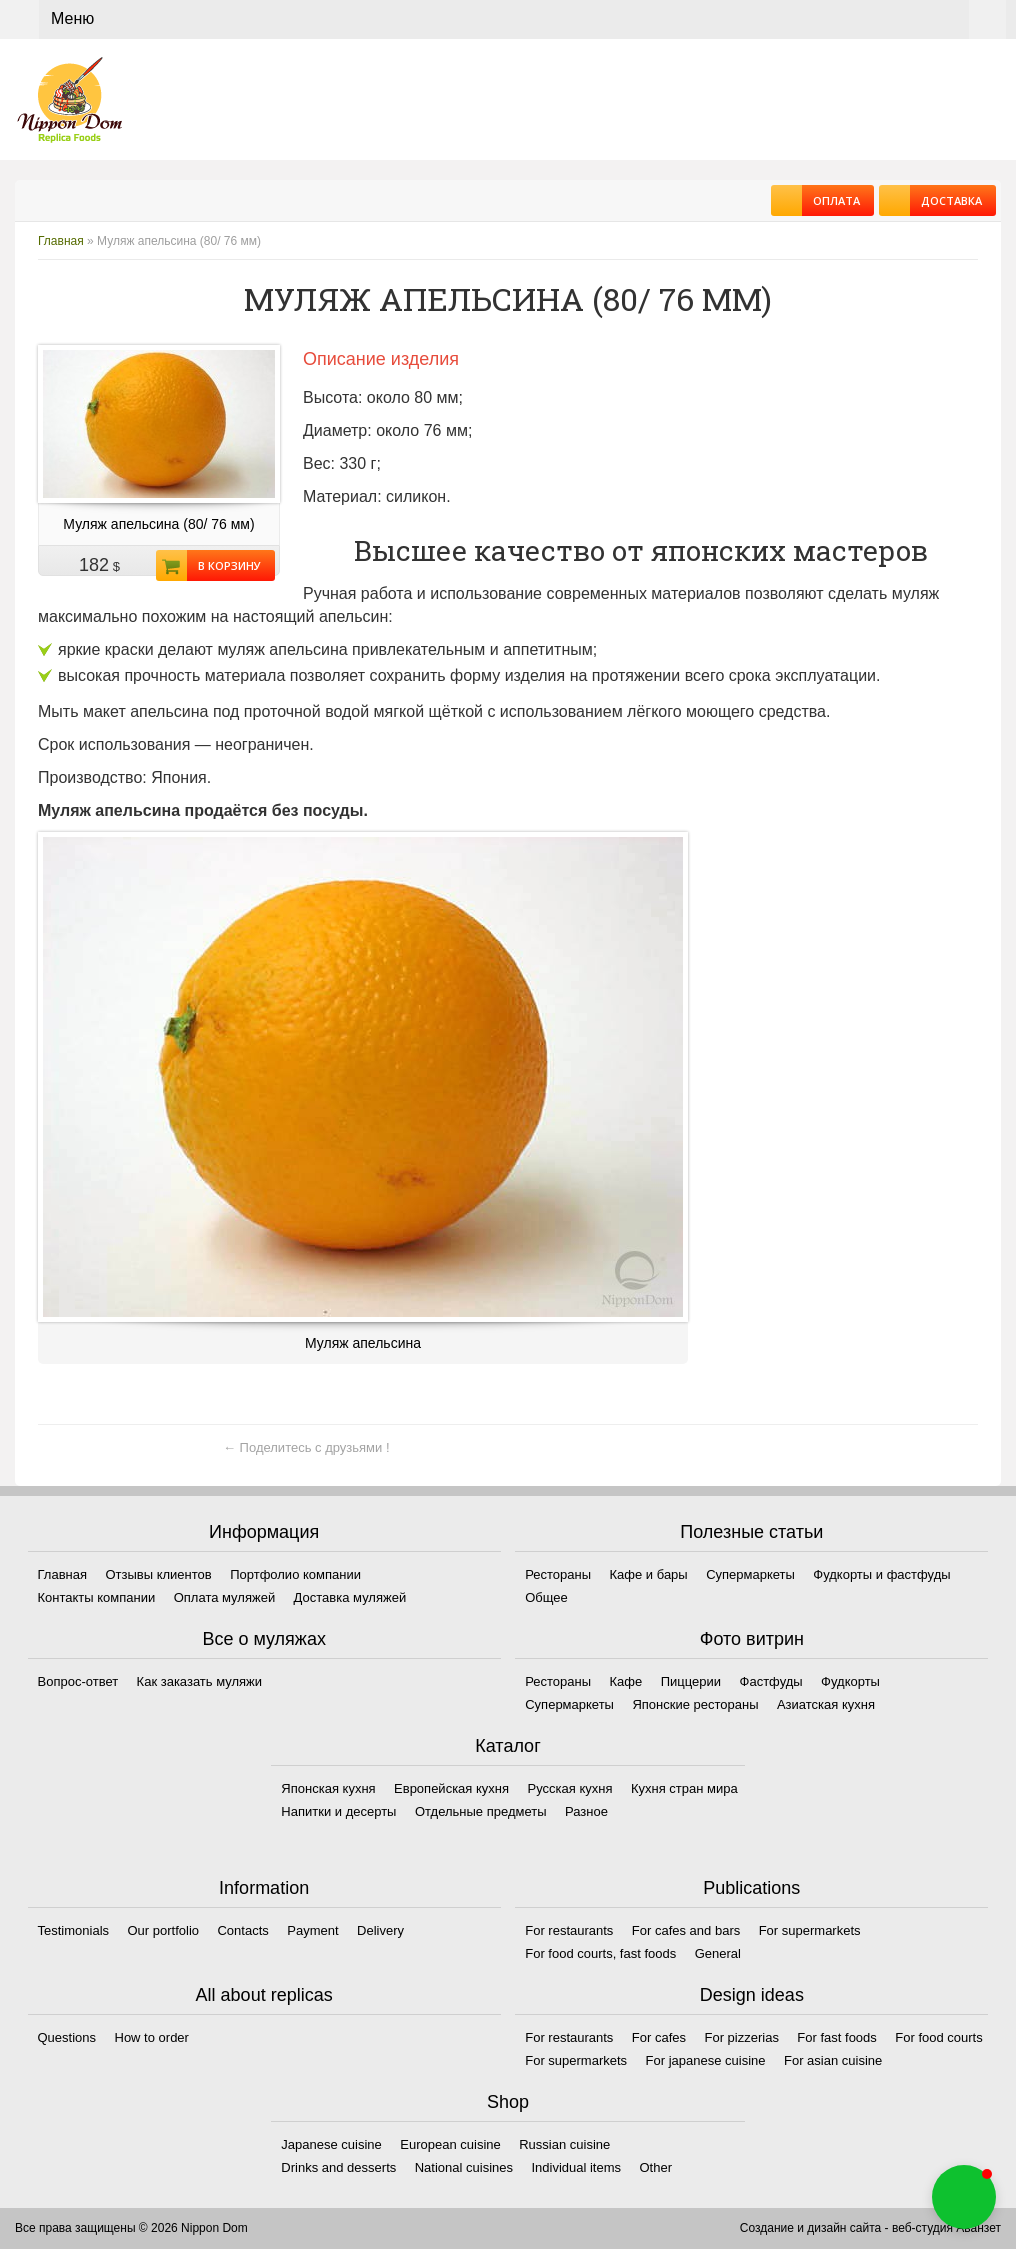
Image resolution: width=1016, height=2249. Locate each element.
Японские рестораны (695, 1704)
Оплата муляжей (224, 1597)
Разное (586, 1811)
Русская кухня (570, 1788)
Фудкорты (850, 1681)
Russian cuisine (564, 2144)
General (718, 1953)
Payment (312, 1930)
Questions (67, 2037)
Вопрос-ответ (78, 1681)
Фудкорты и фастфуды (881, 1574)
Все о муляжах (264, 1639)
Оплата (831, 200)
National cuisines (464, 2167)
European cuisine (450, 2144)
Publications (751, 1888)
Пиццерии (691, 1681)
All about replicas (264, 1995)
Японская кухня (328, 1788)
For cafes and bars (686, 1930)
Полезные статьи (751, 1532)
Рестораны (558, 1574)
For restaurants (569, 1930)
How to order (152, 2037)
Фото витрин (752, 1639)
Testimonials (74, 1930)
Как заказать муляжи (199, 1681)
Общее (546, 1597)
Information (264, 1888)
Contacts (242, 1930)
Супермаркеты (750, 1574)
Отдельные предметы (481, 1811)
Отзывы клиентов (158, 1574)
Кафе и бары (649, 1574)
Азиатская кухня (826, 1704)
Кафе (626, 1681)
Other (656, 2167)
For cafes (659, 2037)
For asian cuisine (833, 2060)
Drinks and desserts (338, 2167)
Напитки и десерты (338, 1811)
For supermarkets (810, 1930)
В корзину (224, 565)
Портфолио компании (295, 1574)
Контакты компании (97, 1597)
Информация (264, 1532)
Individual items (576, 2167)
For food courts (938, 2037)
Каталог (507, 1746)
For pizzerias (741, 2037)
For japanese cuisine (706, 2060)
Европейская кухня (451, 1788)
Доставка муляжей (350, 1597)
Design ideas (752, 1995)
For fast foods (836, 2037)
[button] (964, 2197)
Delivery (380, 1930)
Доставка (946, 200)
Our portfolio (163, 1930)
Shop (508, 2102)
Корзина (987, 19)
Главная (61, 241)
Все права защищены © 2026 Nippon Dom (131, 2228)
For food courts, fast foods (600, 1953)
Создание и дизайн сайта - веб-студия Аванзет (870, 2228)
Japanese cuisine (331, 2144)
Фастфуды (771, 1681)
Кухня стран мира (684, 1788)
